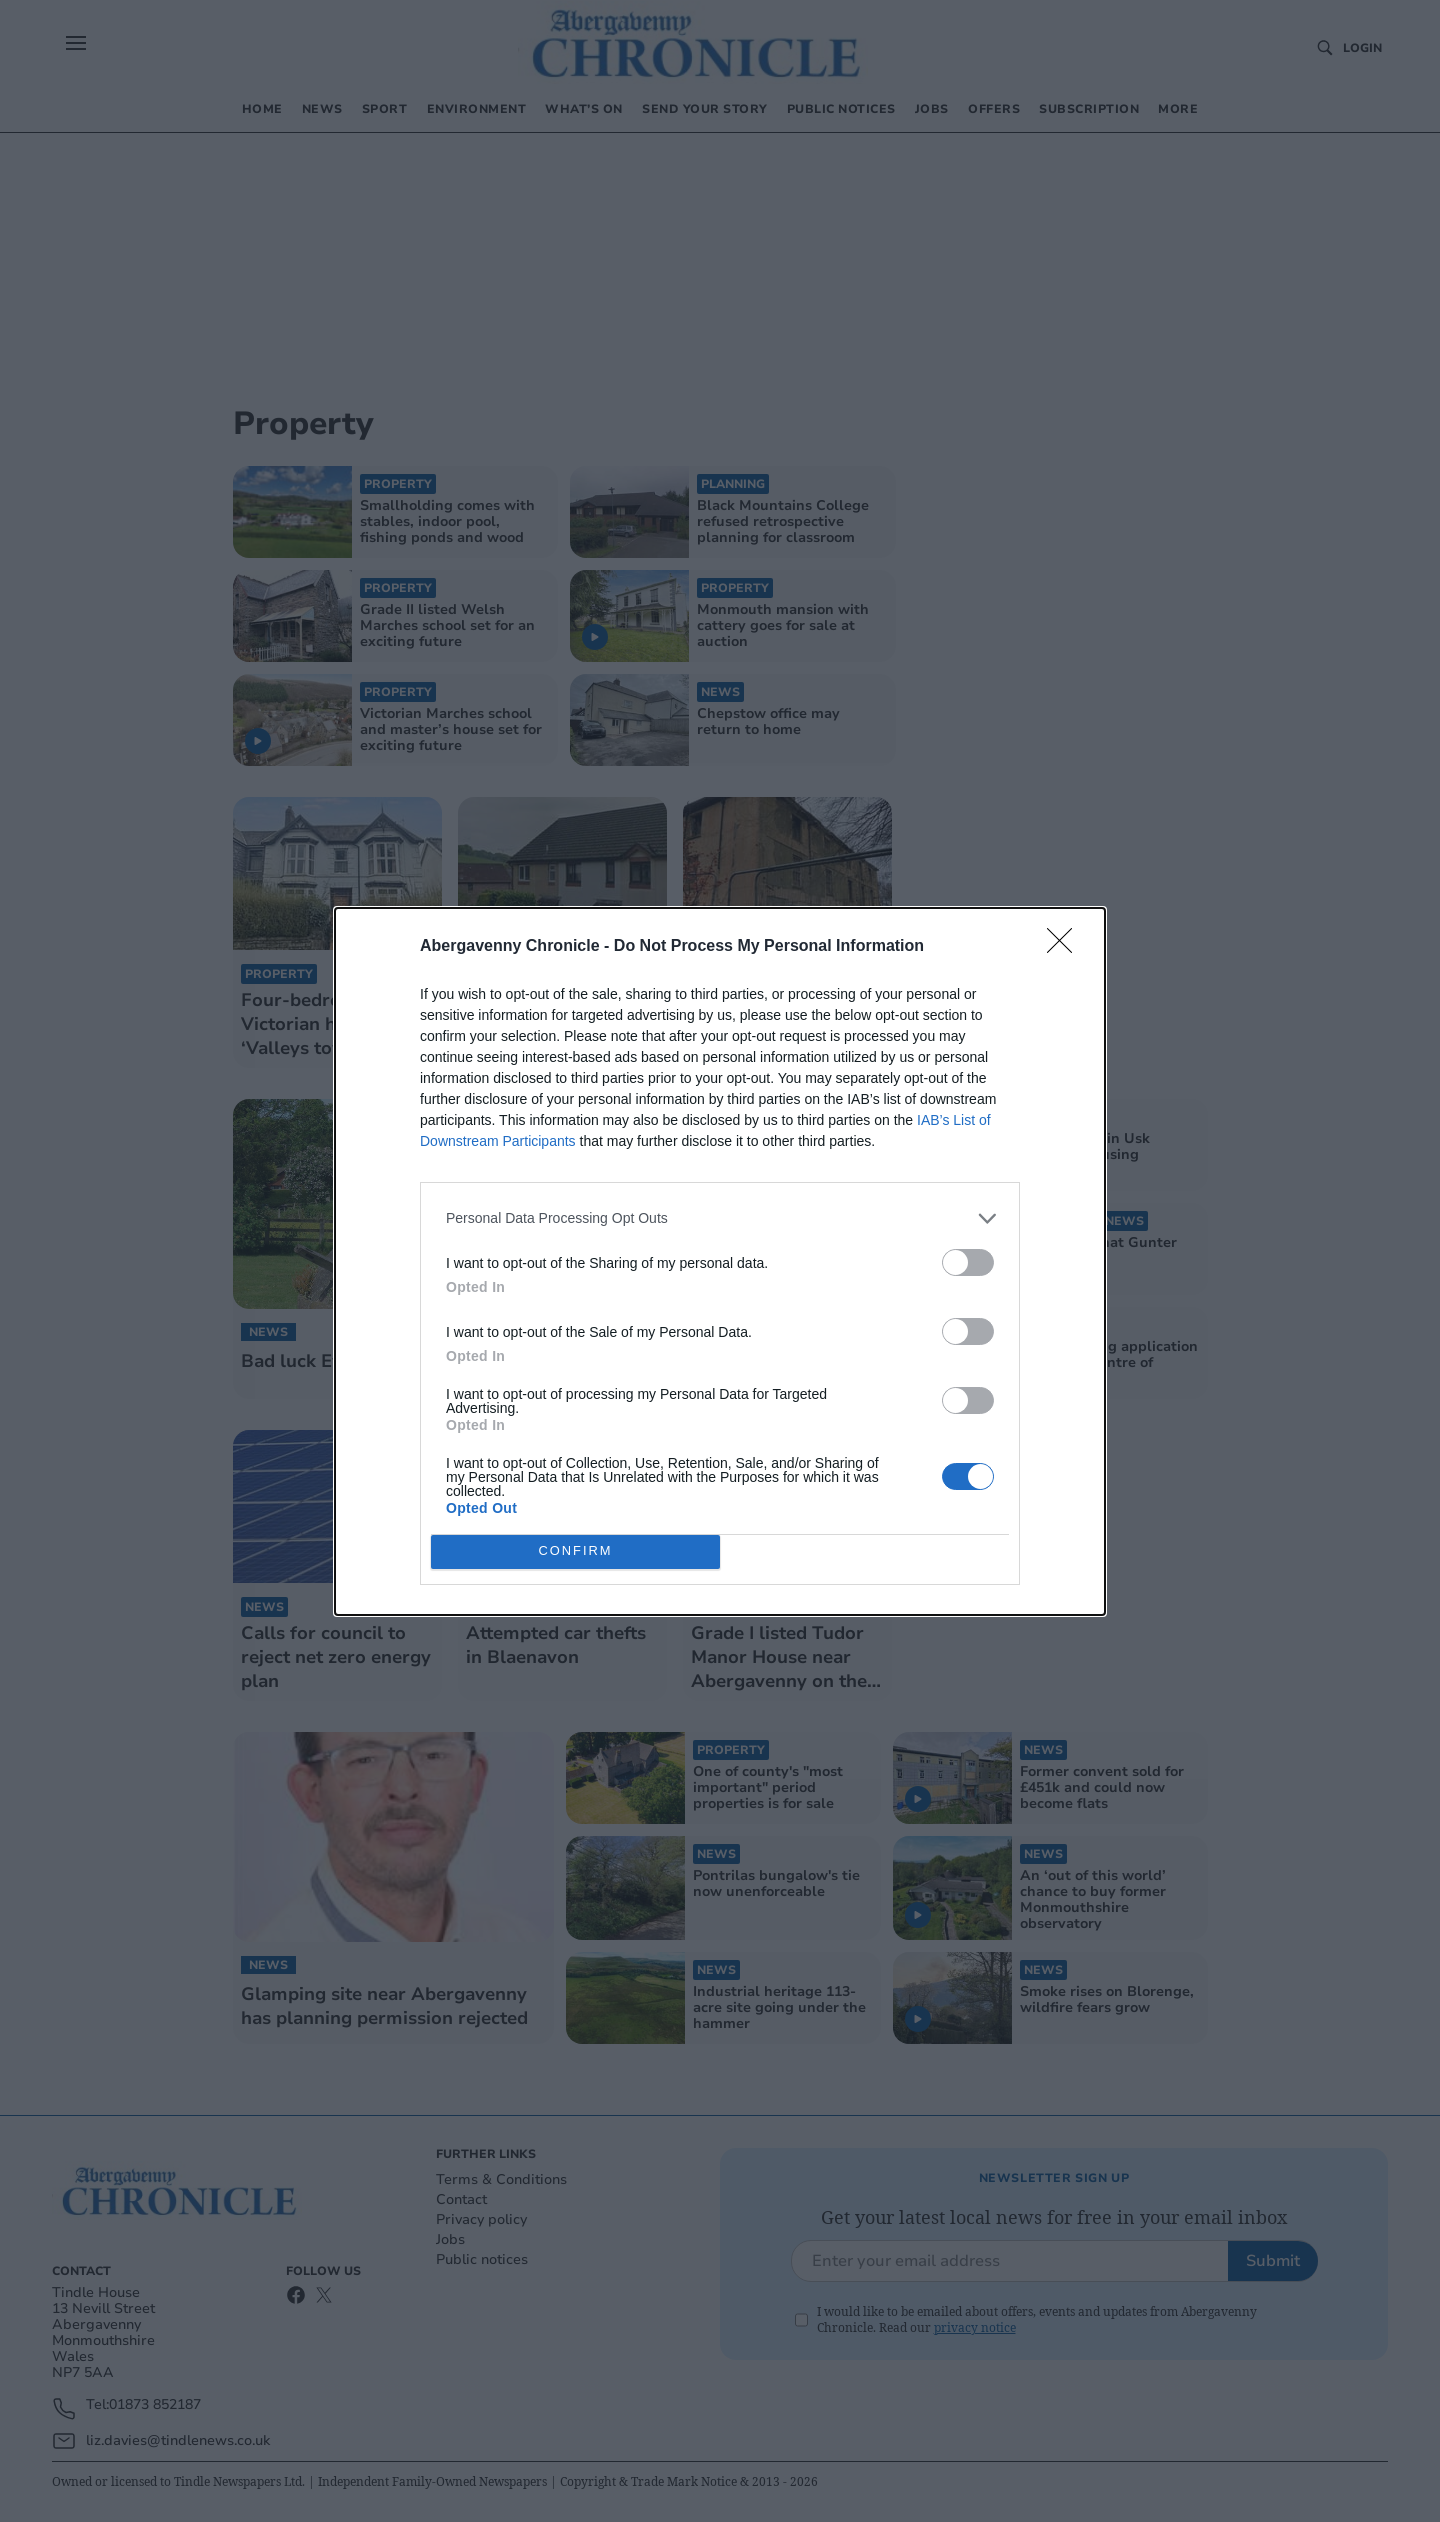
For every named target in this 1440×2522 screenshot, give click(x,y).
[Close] (1066, 947)
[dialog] (720, 1261)
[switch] (968, 1262)
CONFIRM (575, 1551)
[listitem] (720, 1218)
